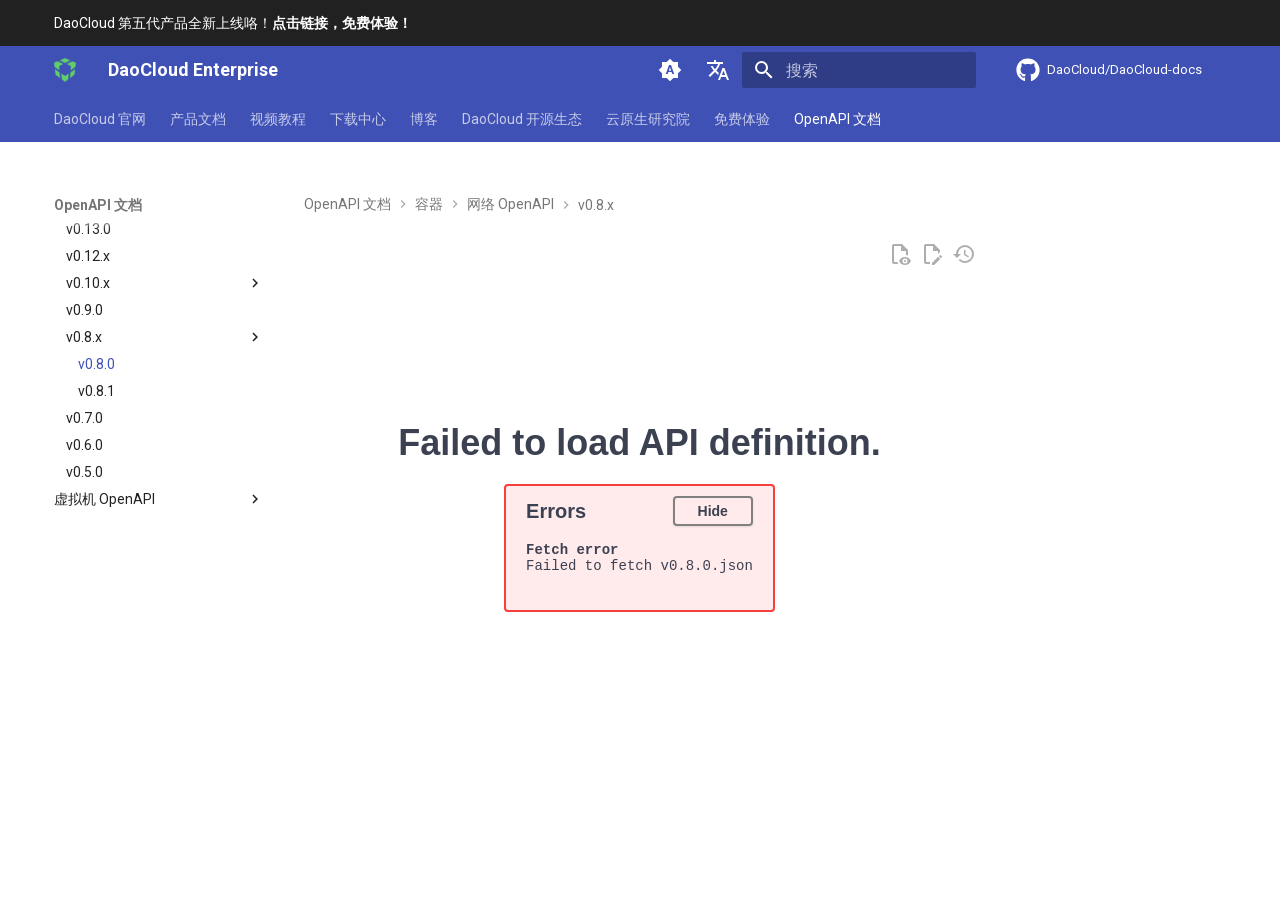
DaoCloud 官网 (100, 119)
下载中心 (358, 119)
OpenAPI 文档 (837, 119)
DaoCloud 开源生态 (522, 119)
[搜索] (859, 70)
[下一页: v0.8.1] (1165, 829)
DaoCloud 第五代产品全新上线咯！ (233, 23)
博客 (424, 119)
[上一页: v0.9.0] (114, 829)
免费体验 (742, 119)
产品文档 (198, 119)
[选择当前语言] (718, 70)
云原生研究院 (648, 119)
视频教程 (278, 119)
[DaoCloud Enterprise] (65, 70)
